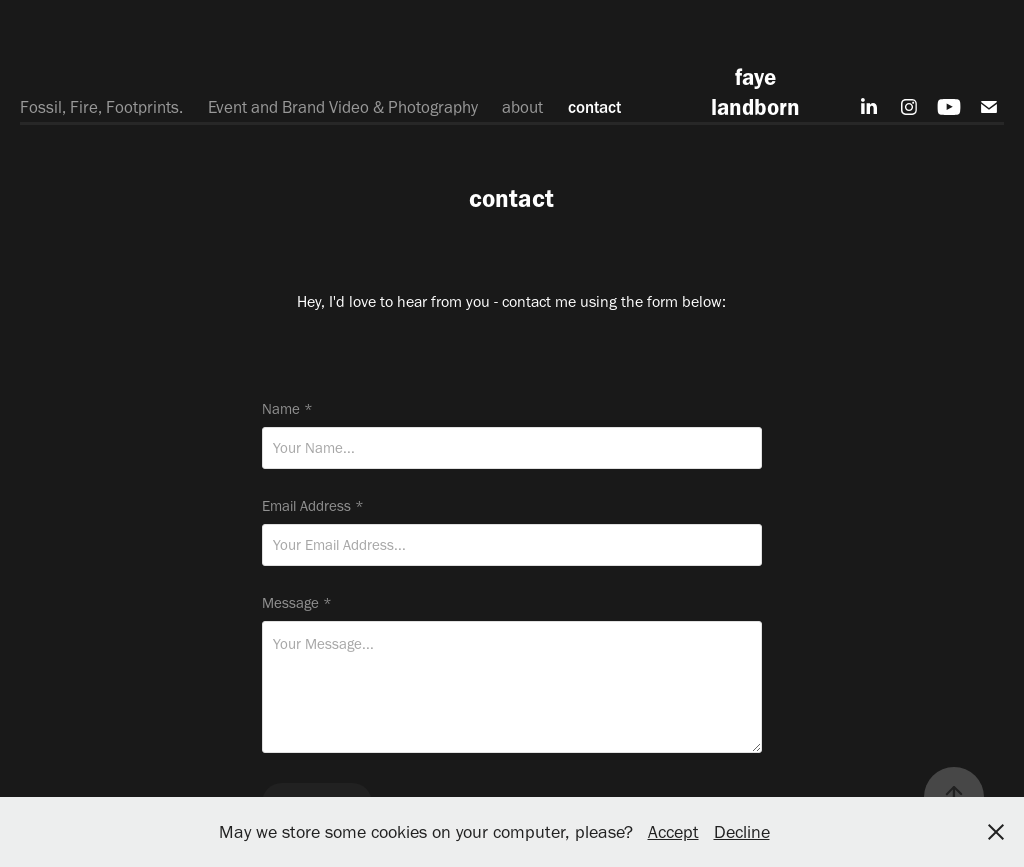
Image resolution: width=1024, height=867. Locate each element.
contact (594, 107)
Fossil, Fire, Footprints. (101, 107)
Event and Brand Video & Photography (343, 107)
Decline (742, 832)
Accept (673, 832)
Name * (287, 409)
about (522, 107)
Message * (297, 603)
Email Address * (313, 506)
